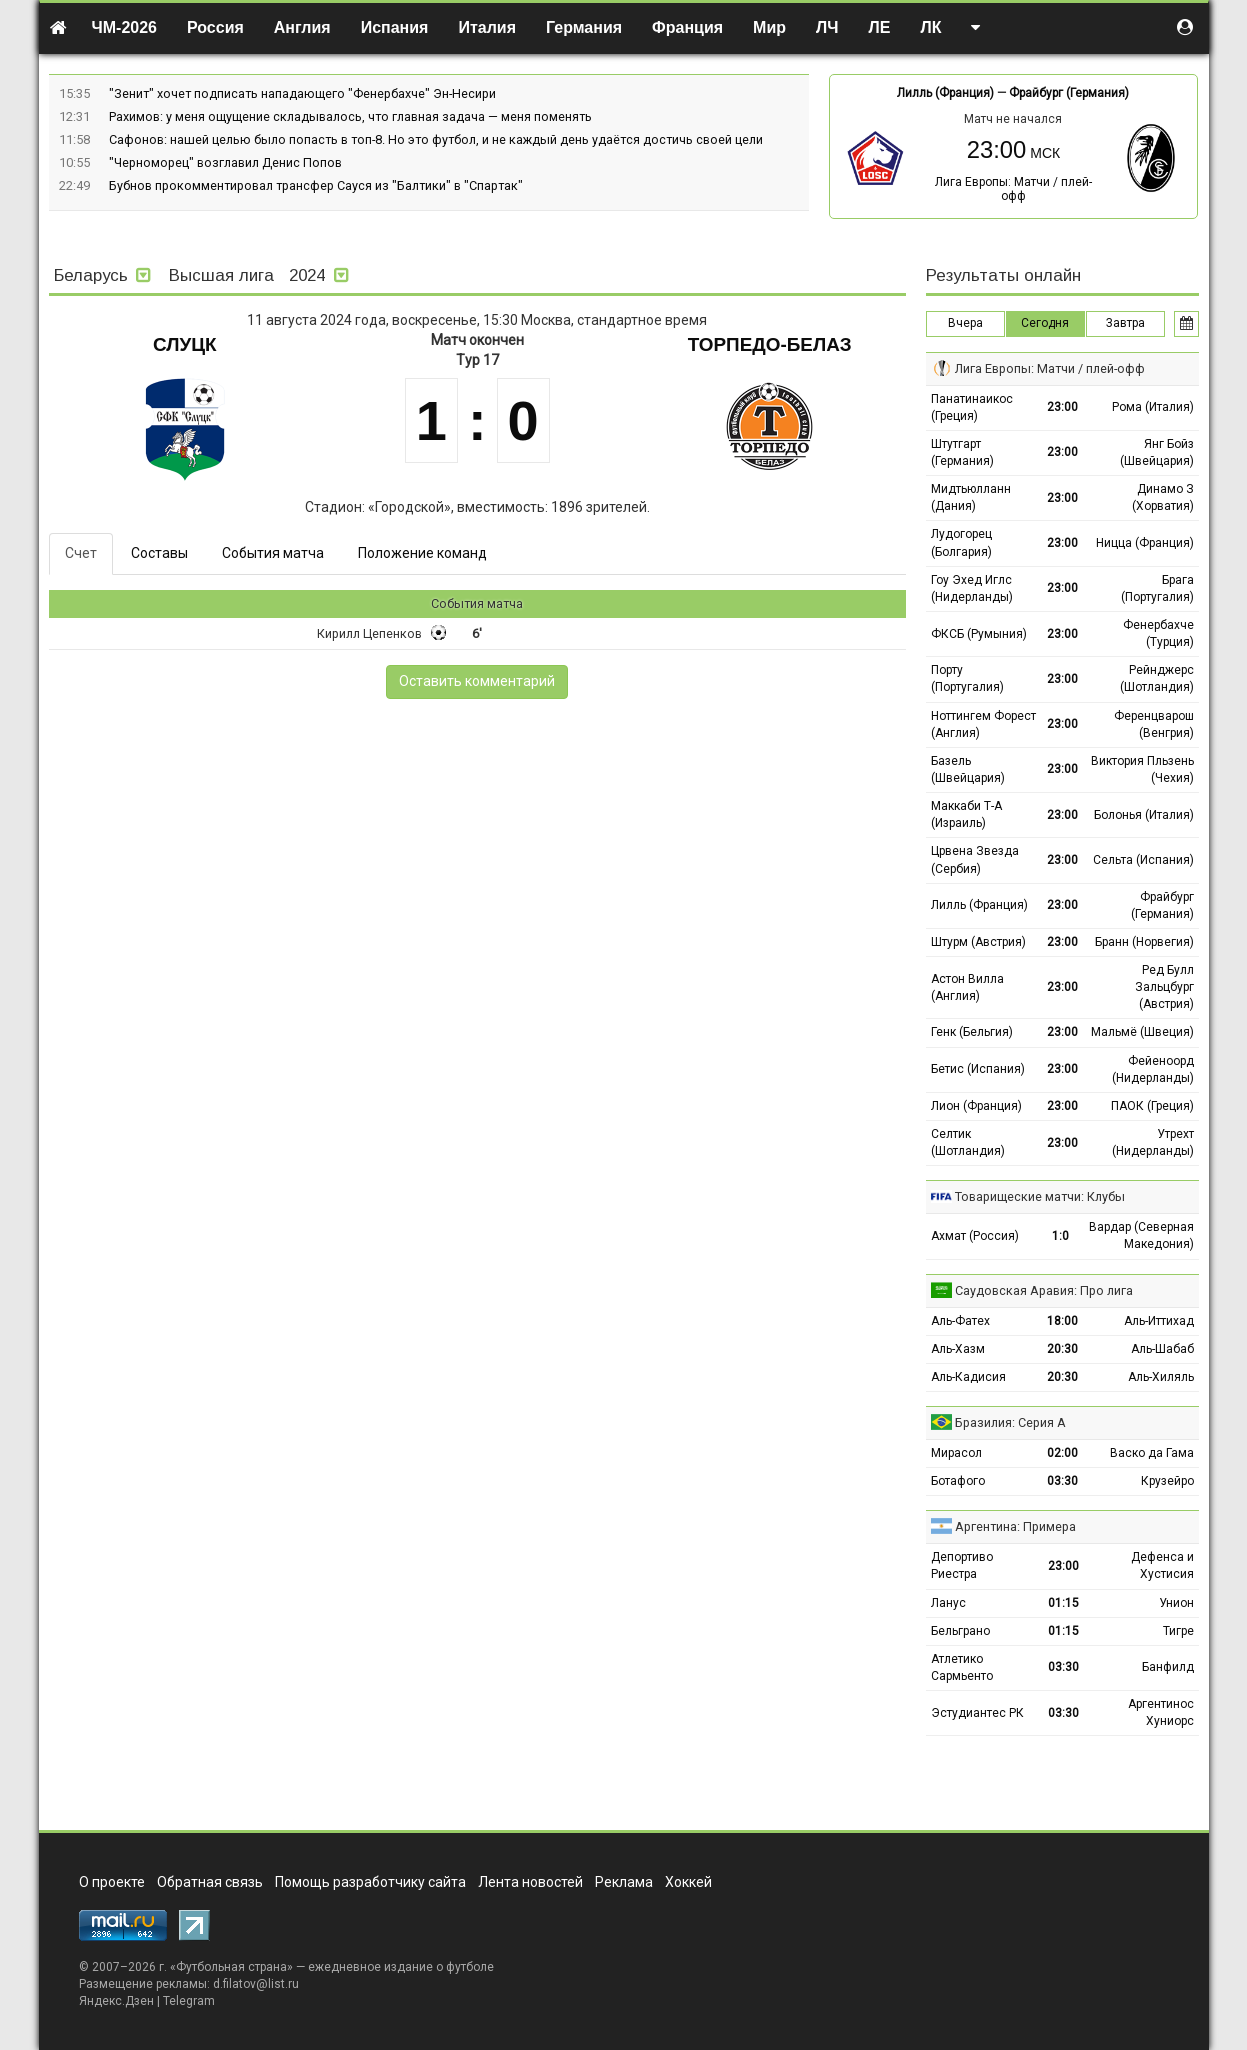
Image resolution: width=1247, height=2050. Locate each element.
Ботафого (958, 1481)
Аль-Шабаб (1162, 1349)
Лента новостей (530, 1882)
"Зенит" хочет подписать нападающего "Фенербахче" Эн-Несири (302, 93)
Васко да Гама (1152, 1453)
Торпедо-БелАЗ (770, 344)
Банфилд (1168, 1667)
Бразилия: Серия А (1010, 1422)
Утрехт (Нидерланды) (1153, 1142)
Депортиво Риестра (962, 1565)
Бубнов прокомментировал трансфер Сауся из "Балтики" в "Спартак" (316, 185)
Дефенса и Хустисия (1162, 1565)
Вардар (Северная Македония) (1141, 1235)
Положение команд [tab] (422, 553)
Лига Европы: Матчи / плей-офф (1013, 189)
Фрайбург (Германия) (1069, 93)
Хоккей (688, 1882)
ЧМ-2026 (125, 27)
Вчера (965, 323)
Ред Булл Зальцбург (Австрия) (1164, 987)
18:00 (1062, 1321)
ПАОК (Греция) (1152, 1106)
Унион (1176, 1603)
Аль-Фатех (960, 1321)
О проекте (112, 1882)
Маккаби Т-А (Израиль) (966, 814)
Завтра (1125, 323)
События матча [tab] (273, 553)
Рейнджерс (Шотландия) (1157, 678)
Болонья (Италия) (1144, 815)
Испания (395, 27)
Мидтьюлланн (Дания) (971, 497)
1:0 (1060, 1236)
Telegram (189, 2001)
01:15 (1063, 1603)
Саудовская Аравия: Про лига (1044, 1290)
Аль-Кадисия (968, 1377)
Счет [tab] (81, 553)
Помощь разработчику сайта (370, 1882)
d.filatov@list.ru (256, 1984)
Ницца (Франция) (1145, 543)
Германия (584, 27)
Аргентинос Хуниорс (1161, 1712)
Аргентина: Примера (1015, 1526)
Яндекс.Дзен (116, 2001)
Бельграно (960, 1631)
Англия (302, 27)
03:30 (1062, 1481)
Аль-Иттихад (1159, 1321)
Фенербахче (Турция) (1158, 633)
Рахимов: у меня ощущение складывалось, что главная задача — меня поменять (350, 116)
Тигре (1178, 1631)
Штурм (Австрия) (978, 942)
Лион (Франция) (976, 1106)
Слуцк (185, 344)
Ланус (948, 1603)
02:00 (1062, 1453)
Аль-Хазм (958, 1349)
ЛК (930, 27)
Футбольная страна (231, 1967)
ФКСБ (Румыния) (979, 634)
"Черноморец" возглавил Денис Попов (225, 162)
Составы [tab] (159, 553)
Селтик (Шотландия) (968, 1142)
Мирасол (956, 1453)
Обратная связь (210, 1882)
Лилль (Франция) (945, 93)
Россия (215, 27)
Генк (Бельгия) (972, 1032)
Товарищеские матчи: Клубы (1040, 1196)
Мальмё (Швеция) (1142, 1032)
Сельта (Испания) (1143, 860)
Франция (687, 27)
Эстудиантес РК (977, 1713)
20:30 (1062, 1349)
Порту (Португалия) (967, 678)
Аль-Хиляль (1161, 1377)
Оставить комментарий (477, 681)
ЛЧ (827, 27)
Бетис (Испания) (978, 1069)
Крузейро (1167, 1481)
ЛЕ (880, 27)
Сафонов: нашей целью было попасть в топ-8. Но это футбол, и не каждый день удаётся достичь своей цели (436, 139)
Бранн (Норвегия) (1144, 942)
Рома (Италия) (1153, 407)
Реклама (624, 1882)
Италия (487, 27)
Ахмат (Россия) (975, 1236)
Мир (769, 27)
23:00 (1062, 407)
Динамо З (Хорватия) (1163, 497)
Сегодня (1045, 323)
